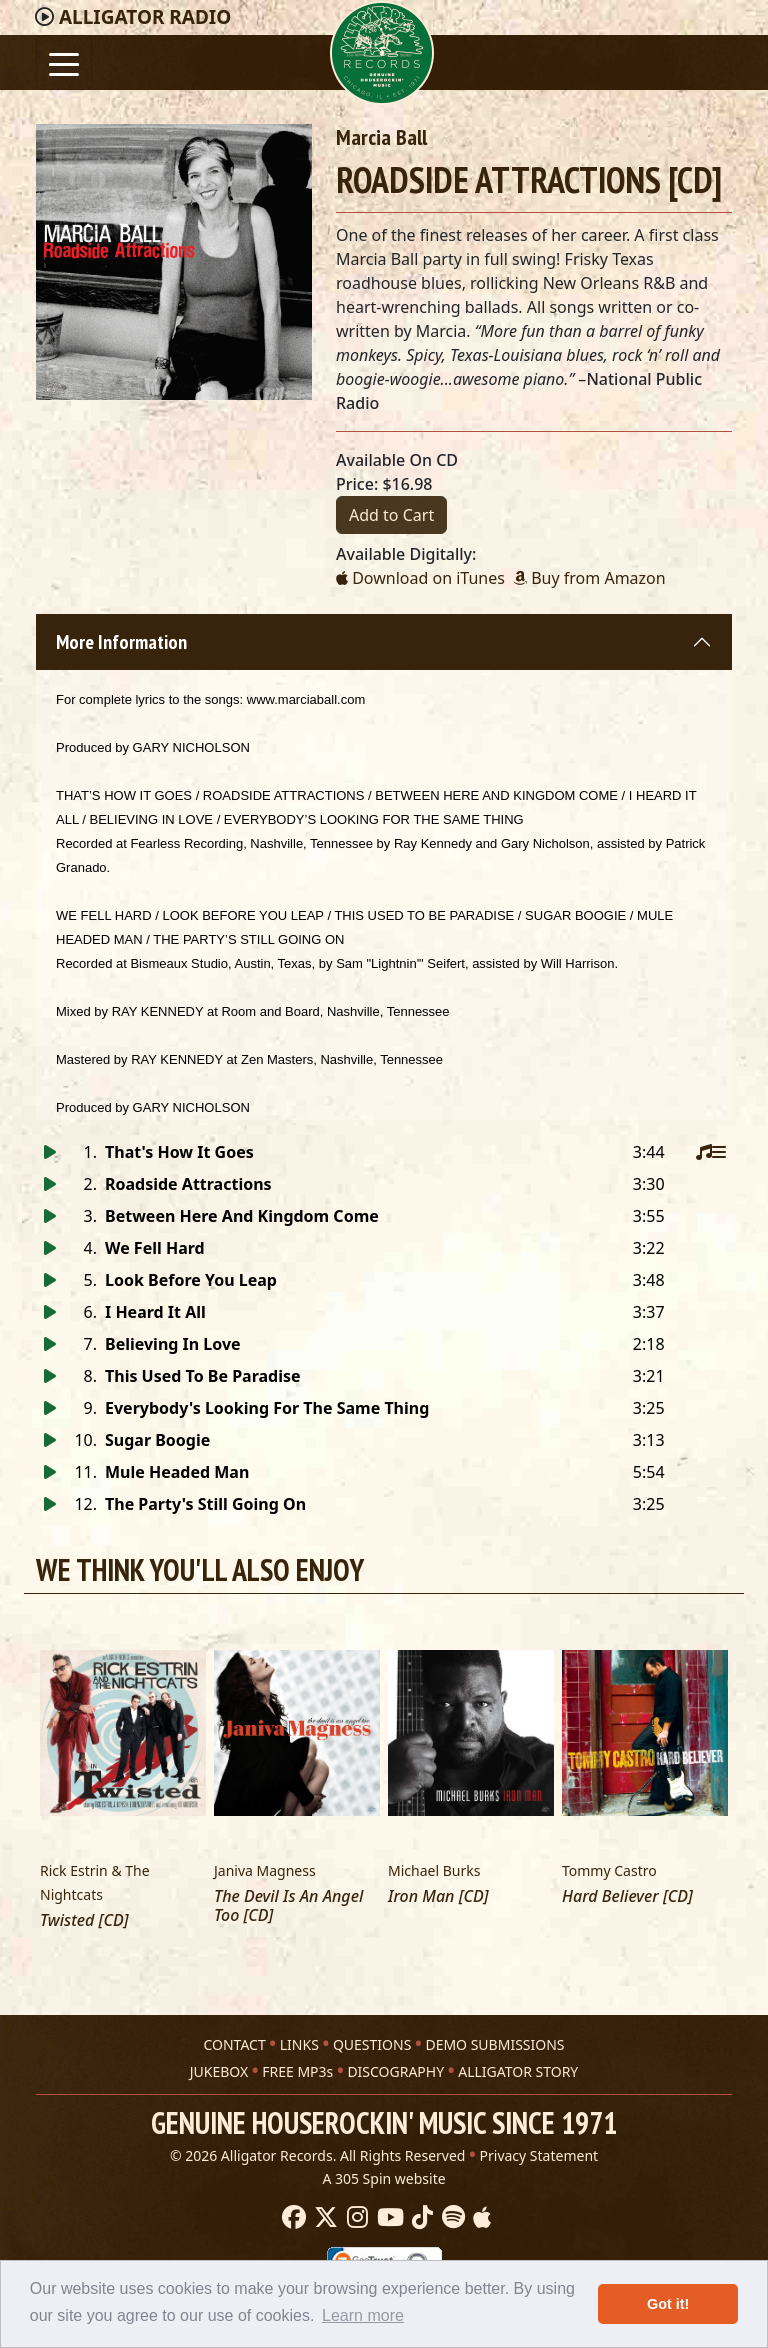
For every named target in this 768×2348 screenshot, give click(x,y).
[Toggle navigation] (64, 62)
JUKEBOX (219, 2071)
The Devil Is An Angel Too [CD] (288, 1906)
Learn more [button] (363, 2315)
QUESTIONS (372, 2044)
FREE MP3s (297, 2071)
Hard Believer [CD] (627, 1896)
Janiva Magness (265, 1870)
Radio (145, 17)
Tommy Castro (609, 1870)
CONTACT (234, 2044)
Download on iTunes (420, 578)
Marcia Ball (381, 137)
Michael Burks (434, 1870)
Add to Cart (391, 515)
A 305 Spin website (383, 2178)
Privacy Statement (539, 2155)
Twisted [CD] (84, 1920)
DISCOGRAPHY (395, 2071)
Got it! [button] (668, 2304)
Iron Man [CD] (438, 1896)
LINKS (299, 2044)
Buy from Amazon (589, 578)
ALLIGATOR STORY (518, 2071)
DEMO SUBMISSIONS (494, 2044)
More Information (121, 642)
